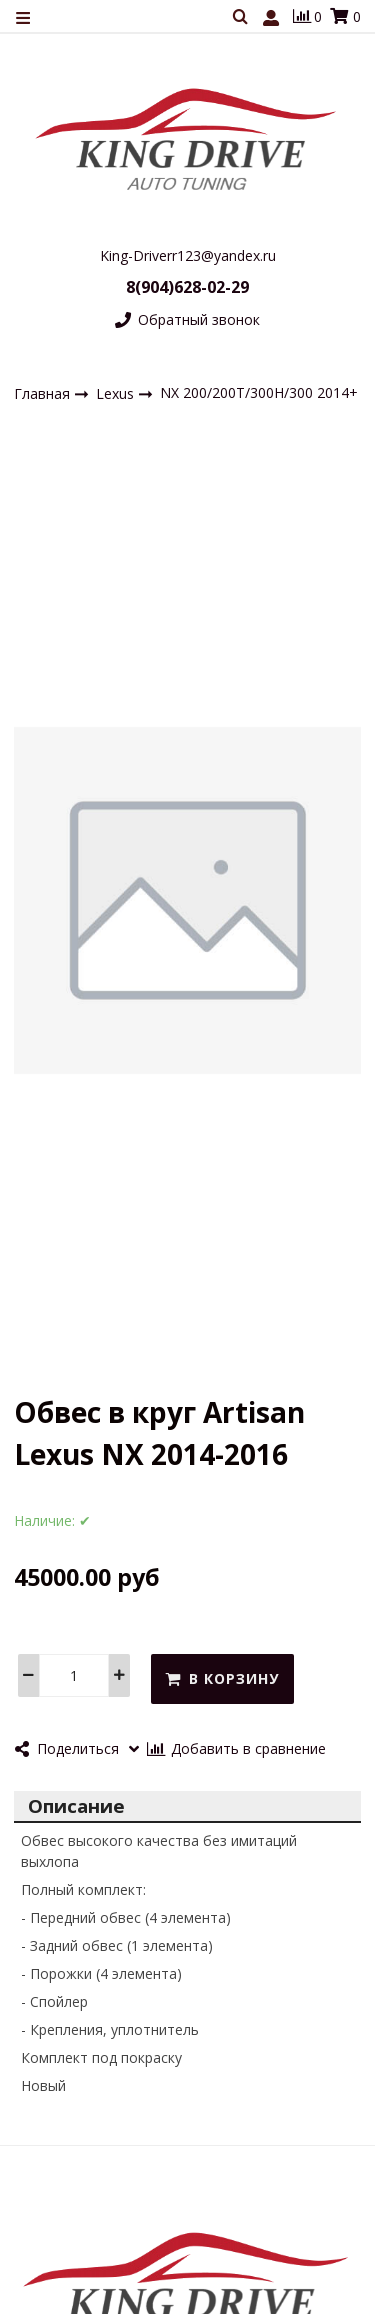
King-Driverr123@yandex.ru (188, 255)
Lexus (117, 393)
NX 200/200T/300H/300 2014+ (259, 392)
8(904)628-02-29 (187, 287)
